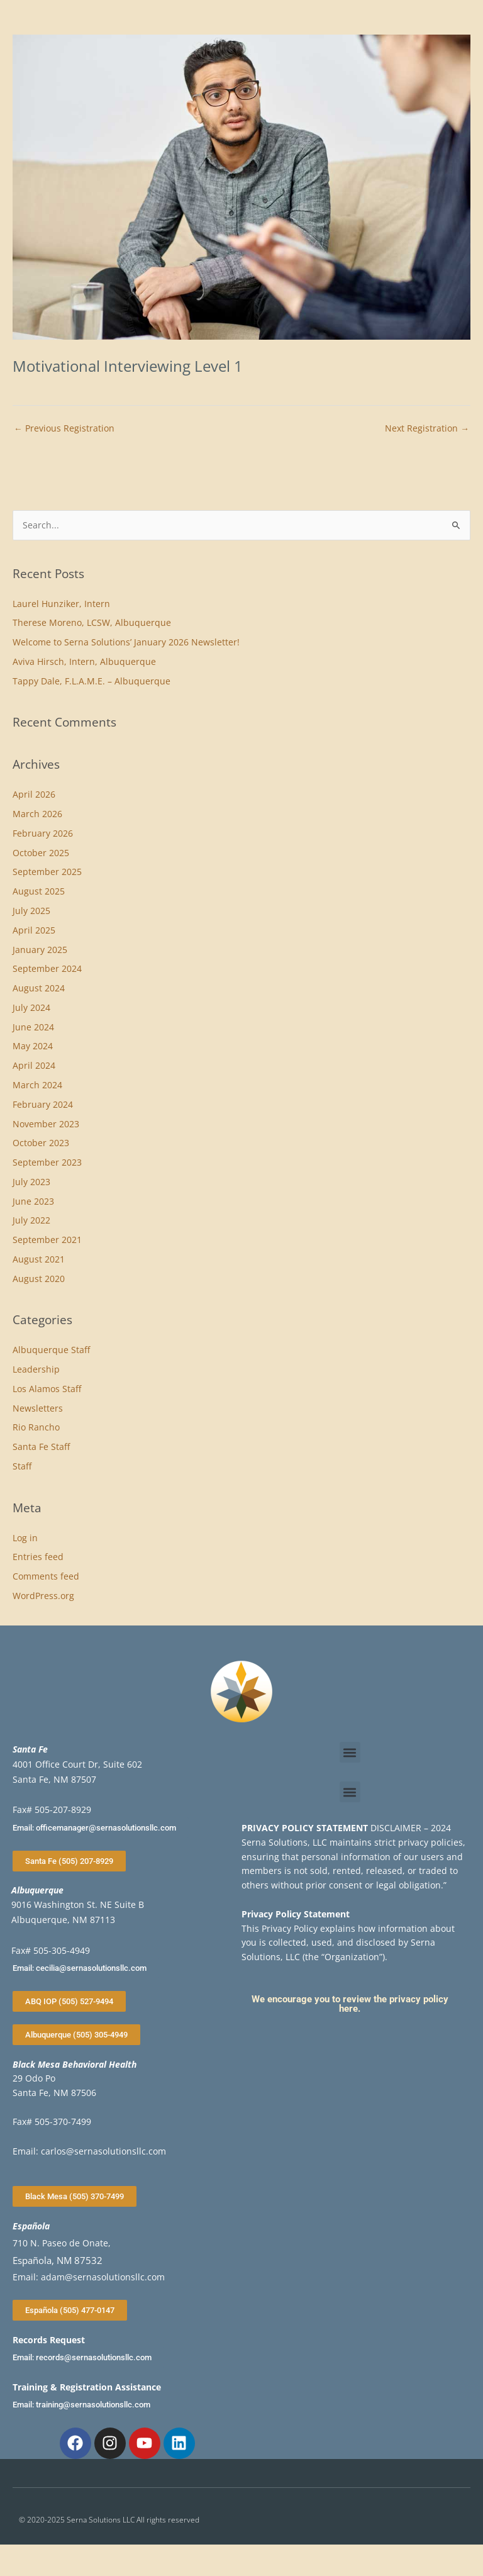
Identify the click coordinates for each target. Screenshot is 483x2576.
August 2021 (39, 1259)
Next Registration (427, 428)
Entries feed (38, 1557)
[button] (350, 1752)
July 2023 (31, 1182)
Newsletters (38, 1408)
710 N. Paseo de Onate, (62, 2243)
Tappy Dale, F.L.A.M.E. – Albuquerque (91, 681)
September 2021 (47, 1240)
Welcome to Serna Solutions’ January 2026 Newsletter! (126, 642)
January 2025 (40, 950)
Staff (22, 1466)
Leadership (36, 1369)
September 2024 (47, 968)
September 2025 (47, 872)
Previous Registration (64, 428)
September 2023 (47, 1162)
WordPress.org (43, 1596)
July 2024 (31, 1007)
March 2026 (37, 814)
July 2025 (31, 911)
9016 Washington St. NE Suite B (77, 1904)
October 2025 (41, 853)
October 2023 (41, 1143)
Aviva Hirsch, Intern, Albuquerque (84, 661)
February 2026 (43, 833)
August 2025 (39, 891)
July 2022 (31, 1220)
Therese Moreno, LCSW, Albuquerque (92, 622)
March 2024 (37, 1085)
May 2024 (33, 1046)
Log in (25, 1538)
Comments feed (46, 1576)
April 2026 (34, 794)
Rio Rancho (36, 1427)
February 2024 (43, 1104)
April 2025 (34, 930)
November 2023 (46, 1124)
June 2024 (33, 1027)
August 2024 (39, 988)
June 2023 (33, 1201)
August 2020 (39, 1279)
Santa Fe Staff (41, 1446)
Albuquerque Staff (51, 1350)
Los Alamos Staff (47, 1389)
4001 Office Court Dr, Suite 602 (77, 1764)
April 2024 (34, 1065)
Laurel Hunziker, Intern (61, 604)
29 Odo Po (34, 2078)
